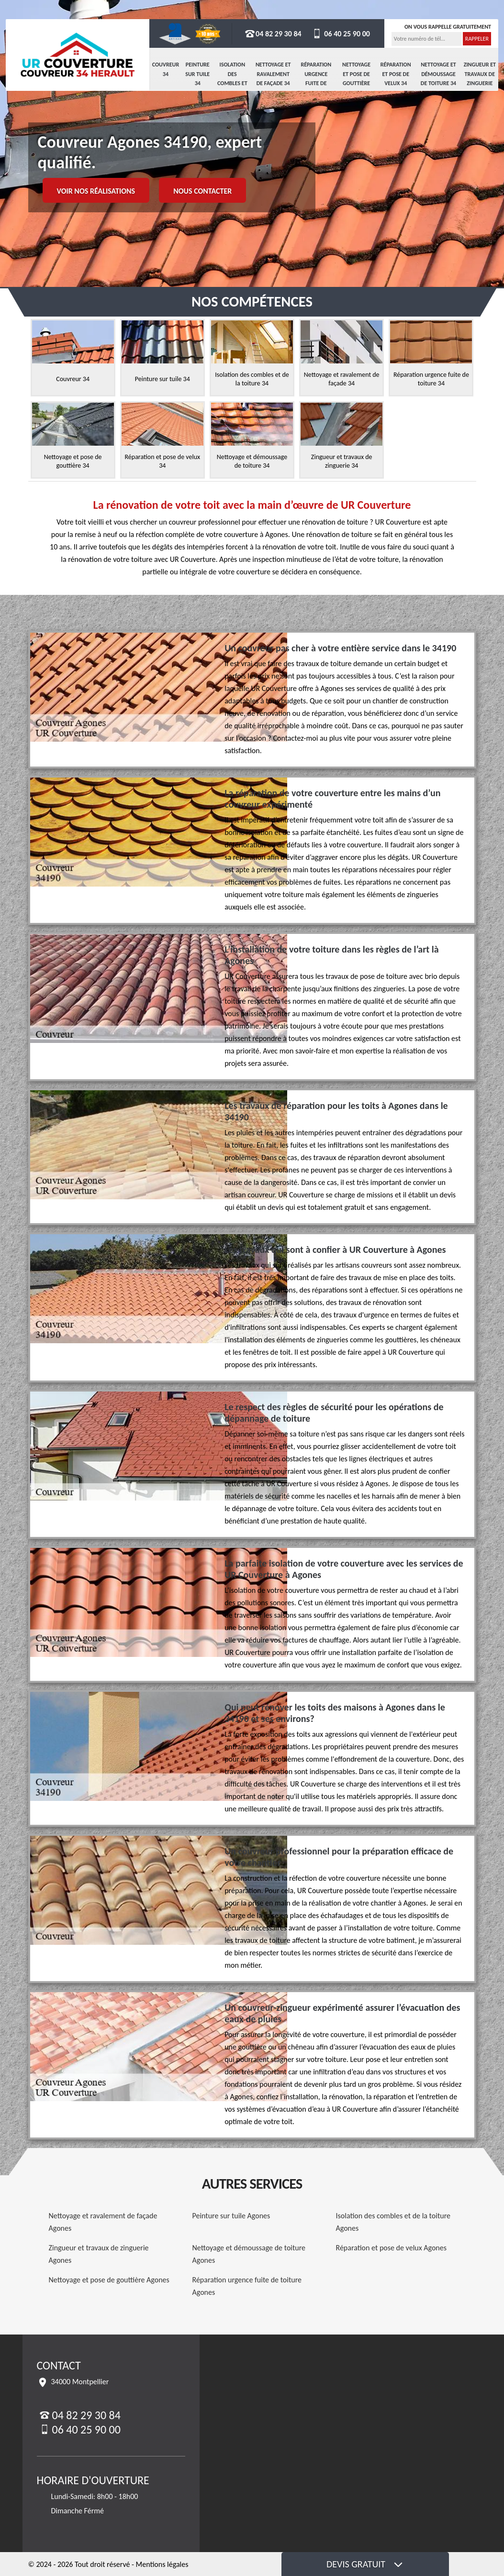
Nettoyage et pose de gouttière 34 (356, 78)
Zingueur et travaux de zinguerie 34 (480, 78)
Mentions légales (162, 2564)
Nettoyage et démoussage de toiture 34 (438, 74)
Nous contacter (202, 191)
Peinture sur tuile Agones (231, 2215)
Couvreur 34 (165, 69)
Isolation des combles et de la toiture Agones (393, 2222)
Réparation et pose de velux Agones (391, 2247)
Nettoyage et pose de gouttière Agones (109, 2279)
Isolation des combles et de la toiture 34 (232, 83)
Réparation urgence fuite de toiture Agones (247, 2286)
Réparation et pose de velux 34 (396, 74)
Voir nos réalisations (96, 191)
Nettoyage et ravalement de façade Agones (103, 2222)
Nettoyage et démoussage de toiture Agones (249, 2254)
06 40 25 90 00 (340, 33)
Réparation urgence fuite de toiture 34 (316, 78)
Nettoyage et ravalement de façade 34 (273, 74)
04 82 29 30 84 (273, 33)
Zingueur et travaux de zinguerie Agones (99, 2254)
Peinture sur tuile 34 (197, 74)
